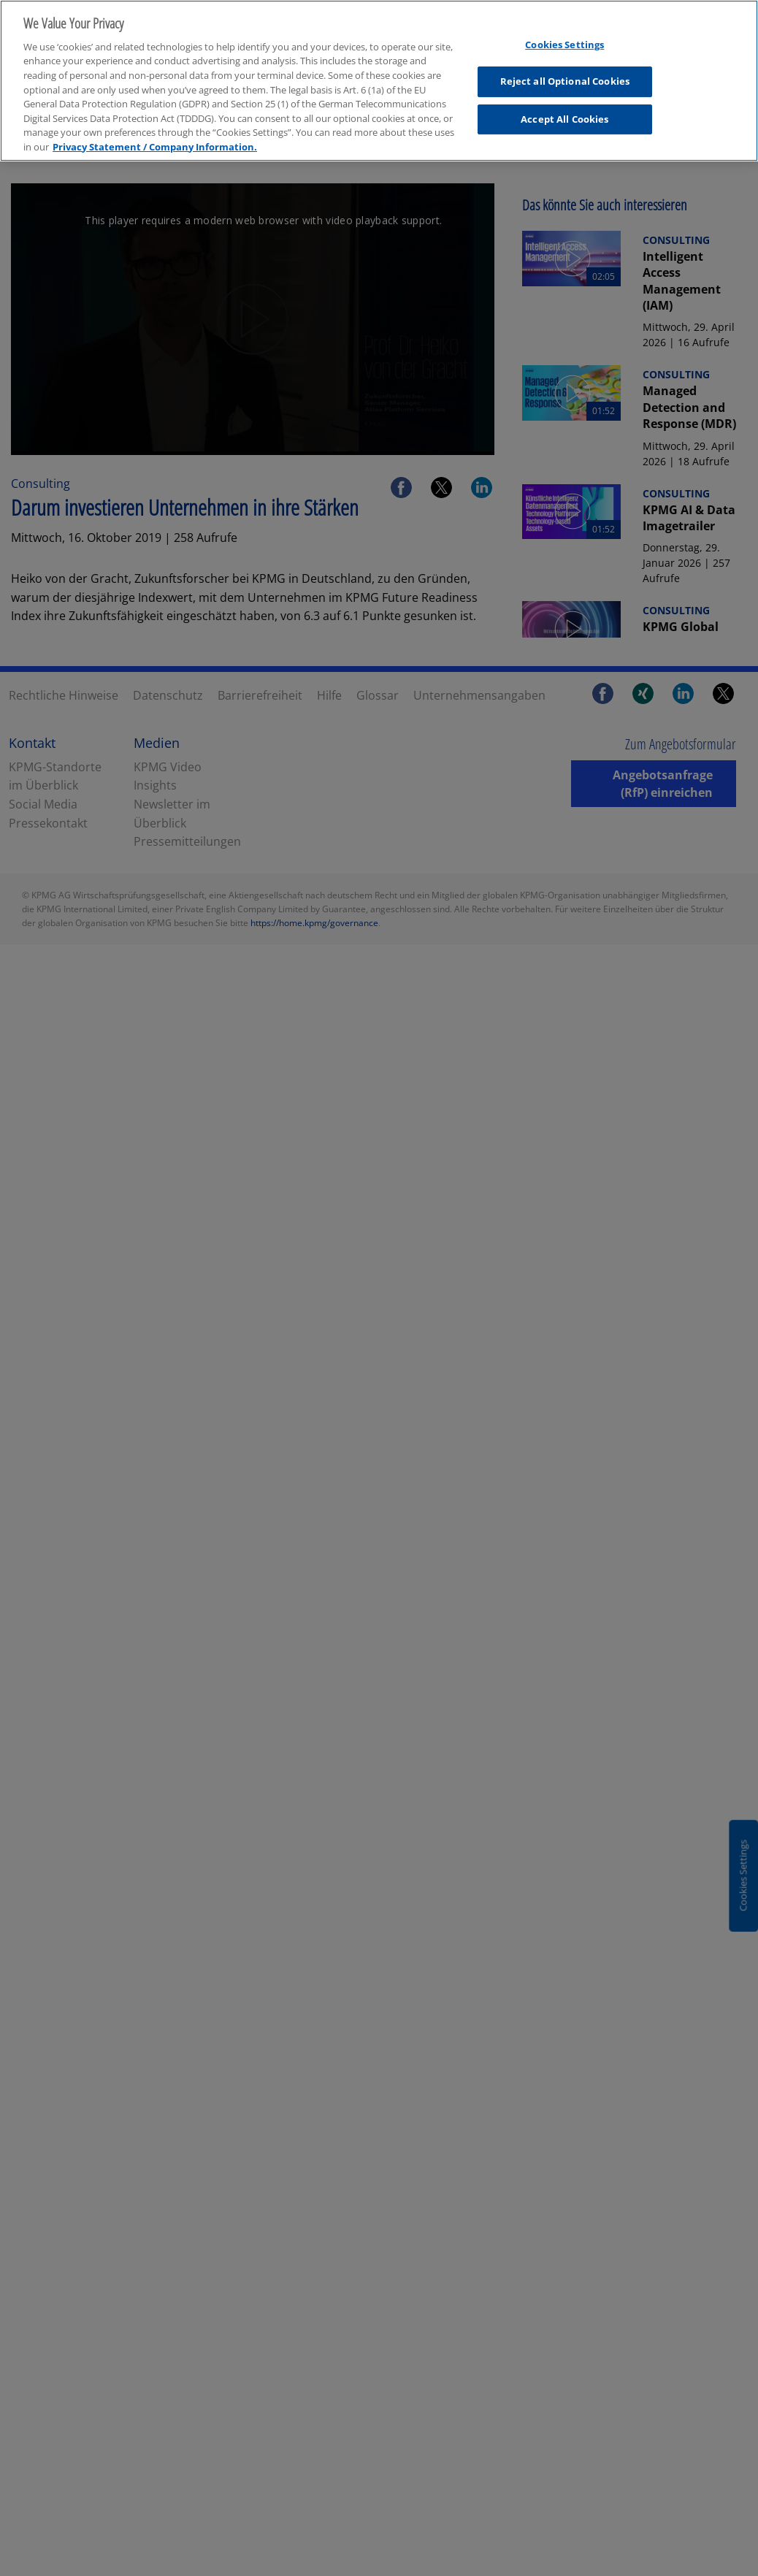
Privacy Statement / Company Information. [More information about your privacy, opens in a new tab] (155, 132)
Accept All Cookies (564, 105)
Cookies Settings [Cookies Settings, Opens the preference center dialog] (564, 30)
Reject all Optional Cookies (565, 67)
